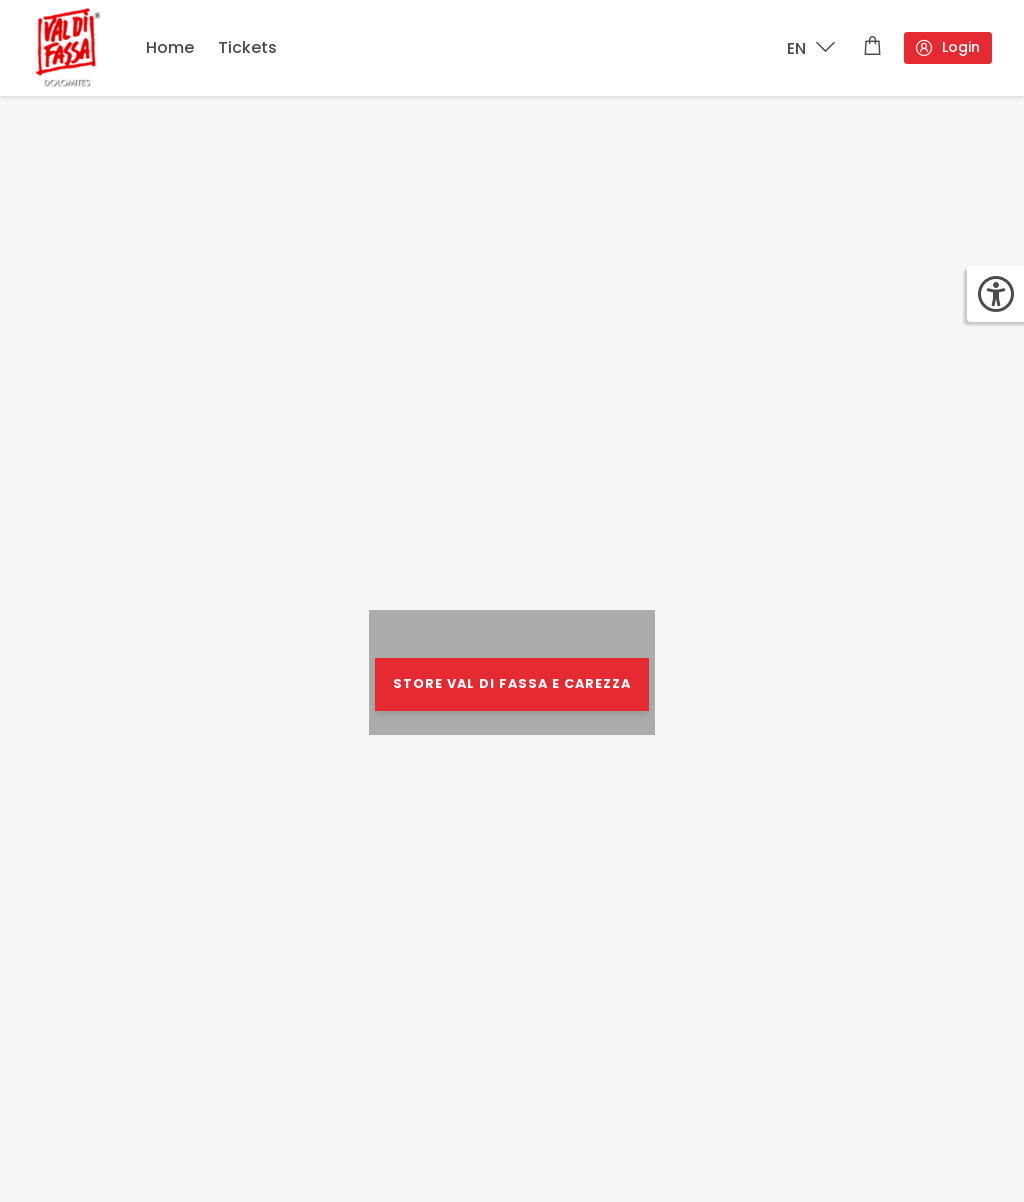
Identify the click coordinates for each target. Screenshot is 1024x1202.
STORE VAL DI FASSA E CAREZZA (512, 683)
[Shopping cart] (872, 48)
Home (170, 47)
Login (947, 47)
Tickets (247, 47)
